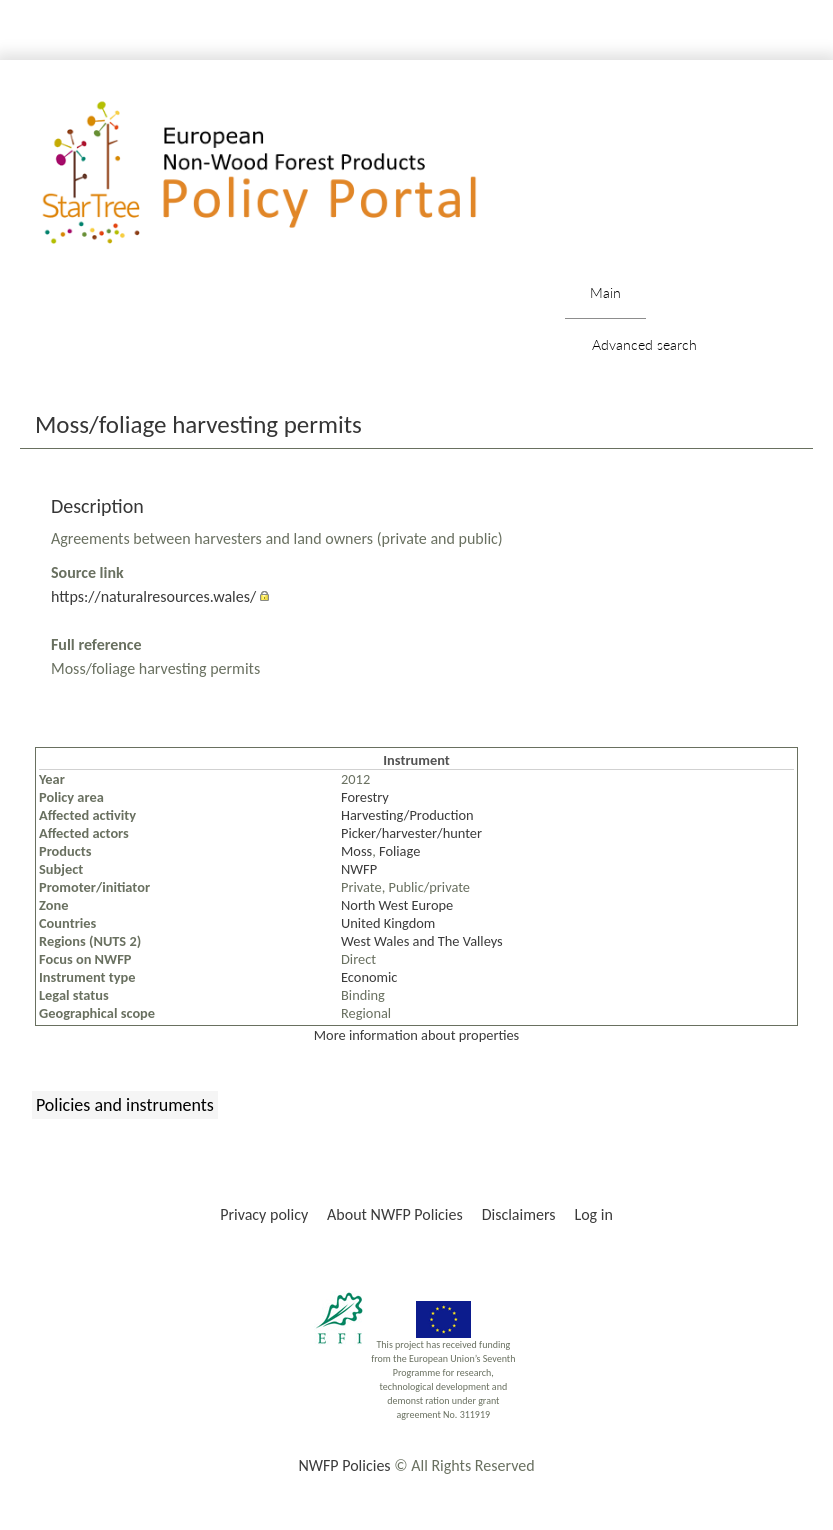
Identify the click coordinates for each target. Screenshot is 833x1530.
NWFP (359, 869)
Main (605, 292)
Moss (356, 851)
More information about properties (416, 1035)
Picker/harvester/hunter (411, 833)
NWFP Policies (344, 1465)
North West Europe (397, 905)
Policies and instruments (125, 1105)
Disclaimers (519, 1214)
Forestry (365, 797)
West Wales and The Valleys (422, 941)
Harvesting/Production (407, 815)
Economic (369, 977)
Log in (593, 1214)
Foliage (399, 851)
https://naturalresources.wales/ (153, 596)
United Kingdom (388, 923)
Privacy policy (264, 1214)
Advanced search (644, 344)
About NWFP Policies (395, 1214)
